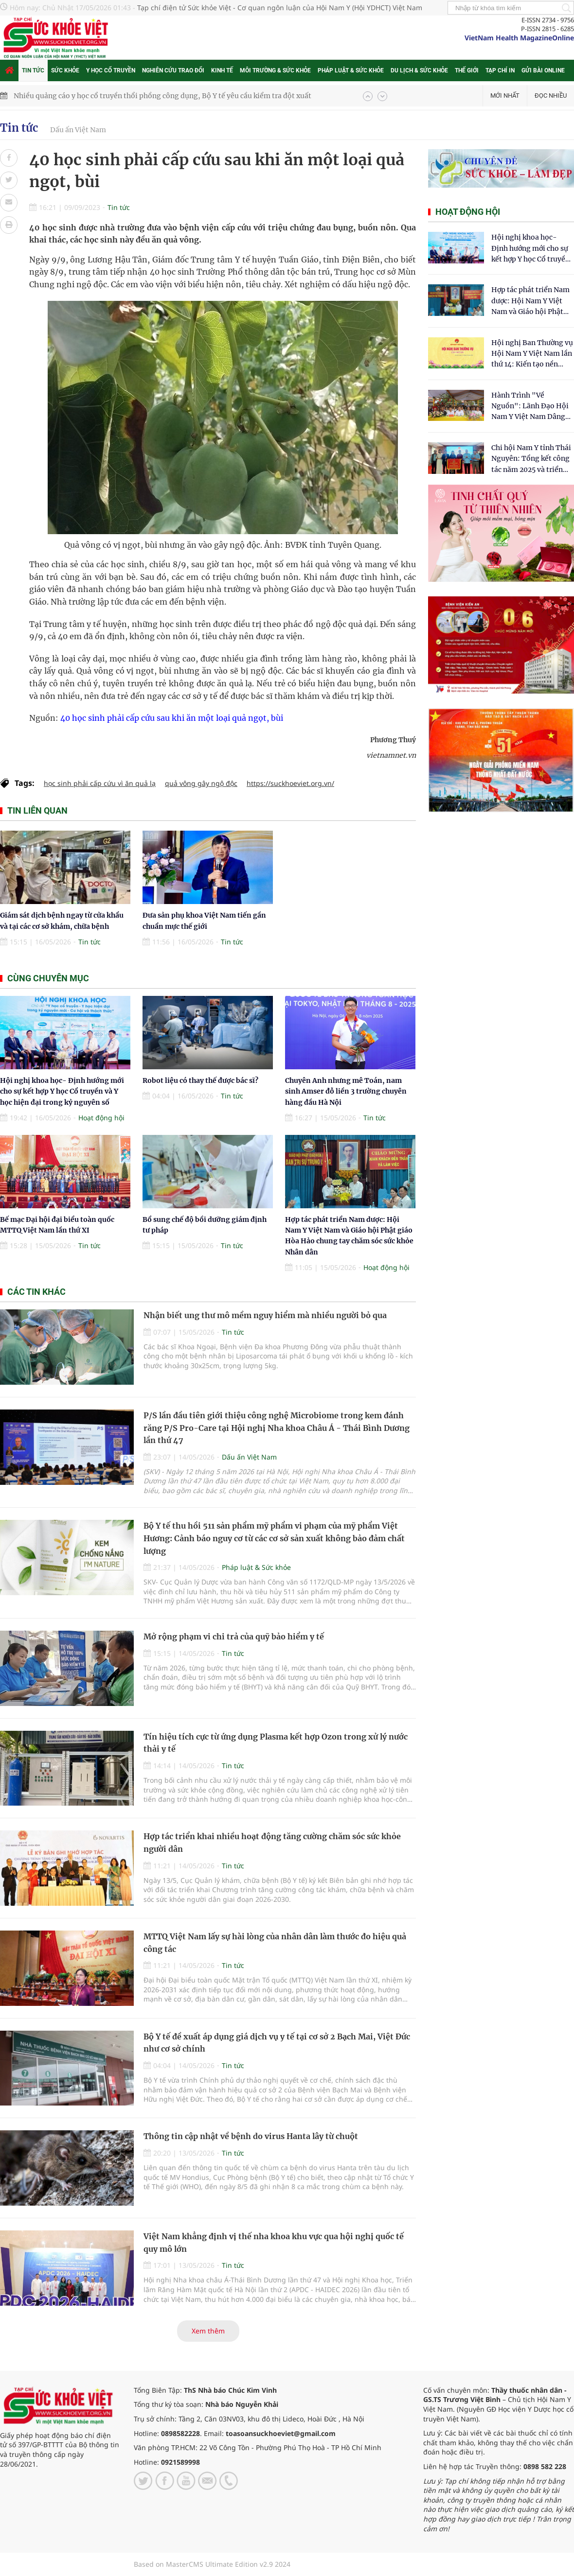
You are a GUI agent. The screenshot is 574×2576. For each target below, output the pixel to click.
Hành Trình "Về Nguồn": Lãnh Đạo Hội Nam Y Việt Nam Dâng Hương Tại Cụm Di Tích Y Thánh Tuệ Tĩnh (530, 406)
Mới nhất (505, 95)
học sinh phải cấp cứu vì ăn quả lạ (100, 783)
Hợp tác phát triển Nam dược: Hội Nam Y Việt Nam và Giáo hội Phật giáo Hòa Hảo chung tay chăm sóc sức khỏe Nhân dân (532, 301)
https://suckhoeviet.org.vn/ (290, 783)
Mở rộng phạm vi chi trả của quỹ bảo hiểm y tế (234, 1636)
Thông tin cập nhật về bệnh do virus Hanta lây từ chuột (251, 2136)
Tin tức (33, 70)
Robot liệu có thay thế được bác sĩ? (200, 1080)
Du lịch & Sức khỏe (419, 70)
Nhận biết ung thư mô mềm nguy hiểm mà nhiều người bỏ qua (265, 1315)
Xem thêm (208, 2330)
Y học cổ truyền (110, 70)
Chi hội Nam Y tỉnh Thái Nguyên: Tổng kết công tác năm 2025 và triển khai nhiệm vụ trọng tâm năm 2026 (531, 459)
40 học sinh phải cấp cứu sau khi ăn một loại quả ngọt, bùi (171, 718)
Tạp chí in (500, 70)
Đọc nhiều (551, 95)
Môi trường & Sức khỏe (275, 70)
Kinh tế (222, 70)
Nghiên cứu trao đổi (173, 70)
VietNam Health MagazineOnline (519, 37)
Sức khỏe (65, 70)
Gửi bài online (543, 70)
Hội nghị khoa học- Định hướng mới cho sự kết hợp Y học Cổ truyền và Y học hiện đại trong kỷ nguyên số (62, 1091)
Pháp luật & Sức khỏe (351, 70)
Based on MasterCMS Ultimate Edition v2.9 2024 (212, 2564)
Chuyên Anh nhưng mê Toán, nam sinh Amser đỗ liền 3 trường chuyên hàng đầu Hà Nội (346, 1091)
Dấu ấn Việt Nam (78, 129)
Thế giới (467, 70)
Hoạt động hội (101, 1117)
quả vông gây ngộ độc (201, 783)
